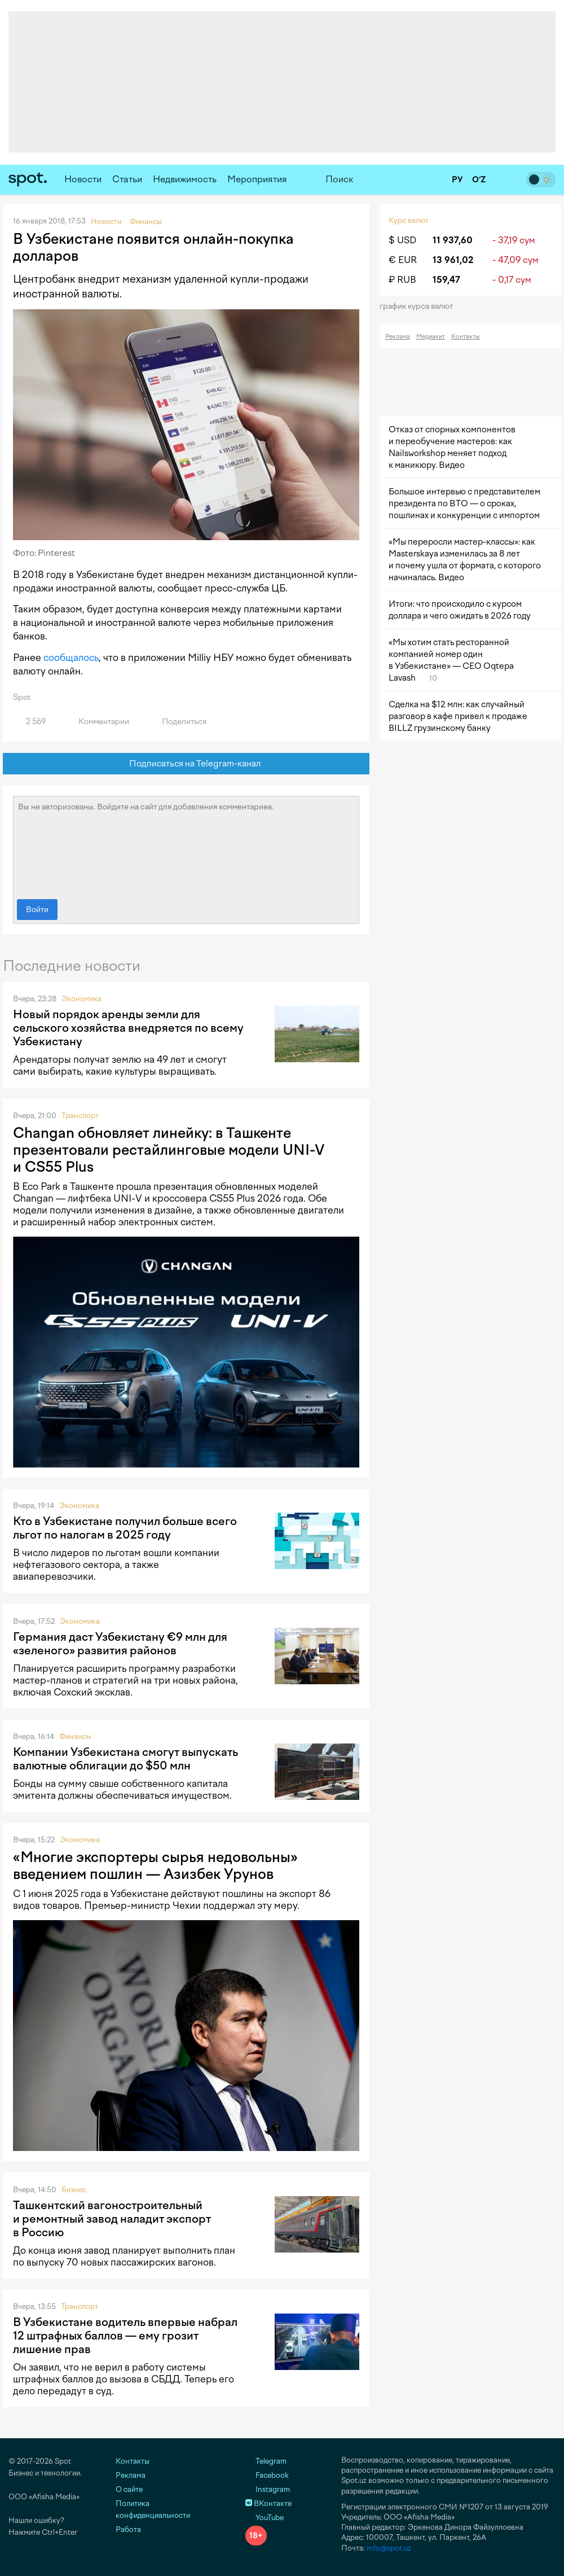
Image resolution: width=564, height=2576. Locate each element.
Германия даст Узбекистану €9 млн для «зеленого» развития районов (120, 1643)
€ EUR (403, 260)
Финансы (75, 1736)
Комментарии (97, 721)
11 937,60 (453, 240)
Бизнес (73, 2189)
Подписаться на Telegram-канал (186, 764)
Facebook (267, 2475)
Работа (128, 2529)
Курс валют (409, 220)
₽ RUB (402, 279)
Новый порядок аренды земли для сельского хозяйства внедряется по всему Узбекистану (128, 1027)
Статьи (127, 179)
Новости (83, 179)
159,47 (446, 279)
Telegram (266, 2461)
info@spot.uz (389, 2548)
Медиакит (430, 336)
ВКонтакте (268, 2503)
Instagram (267, 2489)
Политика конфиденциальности (153, 2509)
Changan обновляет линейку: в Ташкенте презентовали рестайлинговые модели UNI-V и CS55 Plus (169, 1149)
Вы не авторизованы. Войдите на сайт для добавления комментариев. (186, 845)
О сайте (129, 2489)
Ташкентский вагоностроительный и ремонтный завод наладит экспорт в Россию (112, 2218)
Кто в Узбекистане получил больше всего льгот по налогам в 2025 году (125, 1527)
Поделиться (177, 721)
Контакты (465, 336)
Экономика (81, 999)
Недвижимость (185, 179)
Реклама (397, 336)
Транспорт (80, 1115)
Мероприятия (257, 179)
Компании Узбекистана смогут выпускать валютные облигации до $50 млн (125, 1758)
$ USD (402, 240)
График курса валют (420, 306)
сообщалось (71, 657)
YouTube (264, 2517)
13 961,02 (453, 260)
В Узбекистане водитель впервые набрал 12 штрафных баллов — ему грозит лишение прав (125, 2335)
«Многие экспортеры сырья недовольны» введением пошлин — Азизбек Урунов (155, 1865)
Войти (37, 909)
